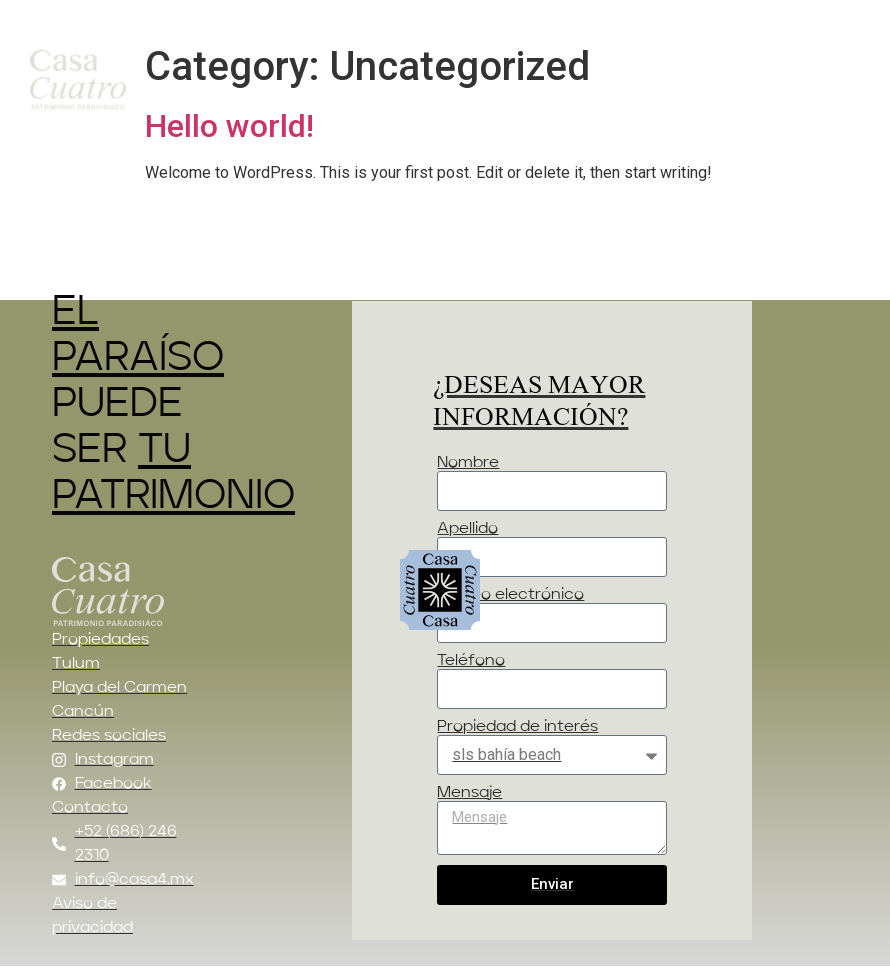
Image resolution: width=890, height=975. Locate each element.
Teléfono (471, 661)
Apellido (467, 529)
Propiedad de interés (517, 727)
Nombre (468, 463)
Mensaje (469, 793)
